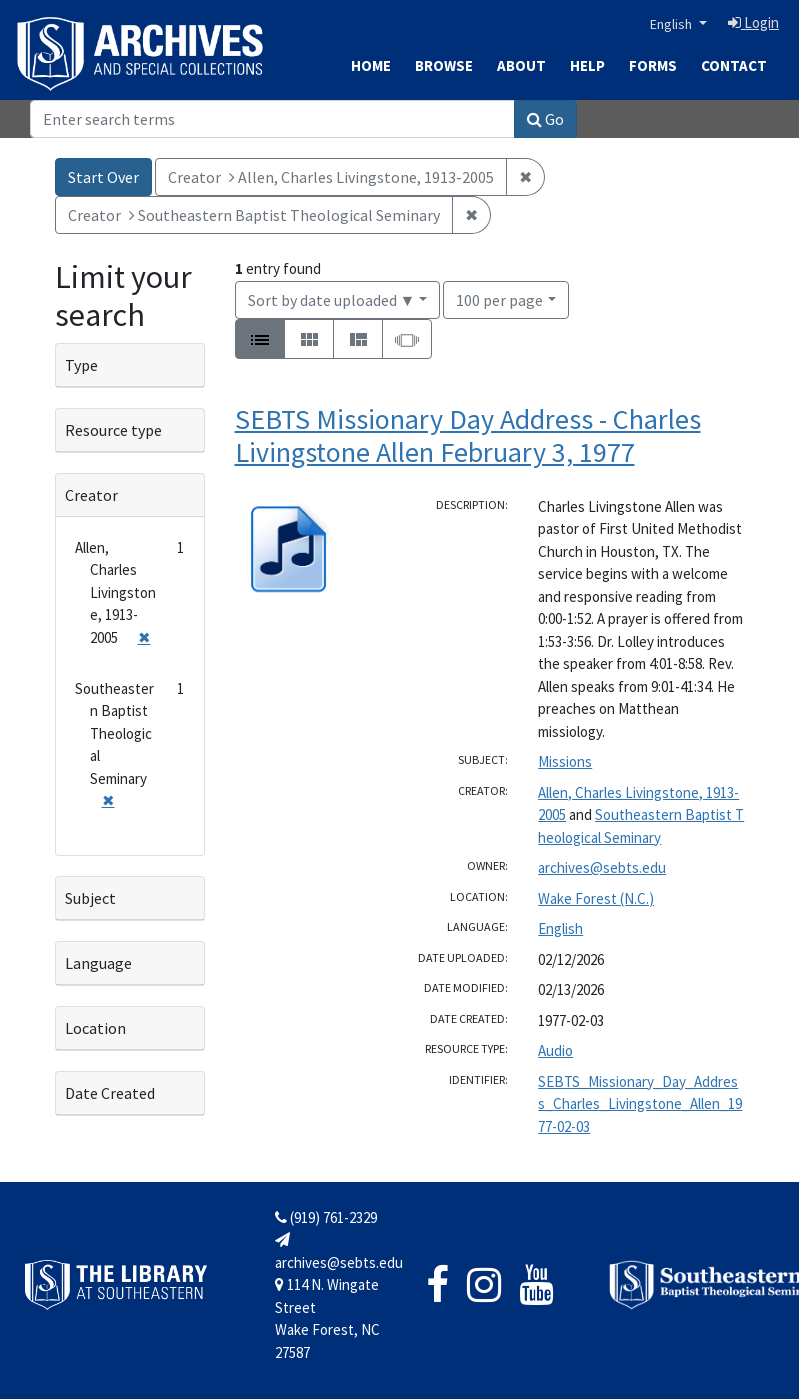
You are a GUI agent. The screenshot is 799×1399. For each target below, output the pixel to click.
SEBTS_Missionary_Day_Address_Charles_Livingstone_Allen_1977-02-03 (640, 1104)
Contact (734, 65)
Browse (444, 65)
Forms (653, 65)
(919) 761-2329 (326, 1217)
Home (371, 65)
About (521, 65)
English (672, 24)
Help (587, 65)
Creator (91, 495)
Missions (565, 761)
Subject (90, 898)
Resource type (113, 430)
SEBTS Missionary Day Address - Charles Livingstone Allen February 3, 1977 (468, 436)
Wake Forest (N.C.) (596, 898)
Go (545, 119)
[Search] (272, 119)
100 (499, 298)
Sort (332, 300)
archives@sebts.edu (602, 867)
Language (98, 963)
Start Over (103, 177)
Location (95, 1028)
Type (81, 365)
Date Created (110, 1093)
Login (753, 22)
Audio (555, 1050)
